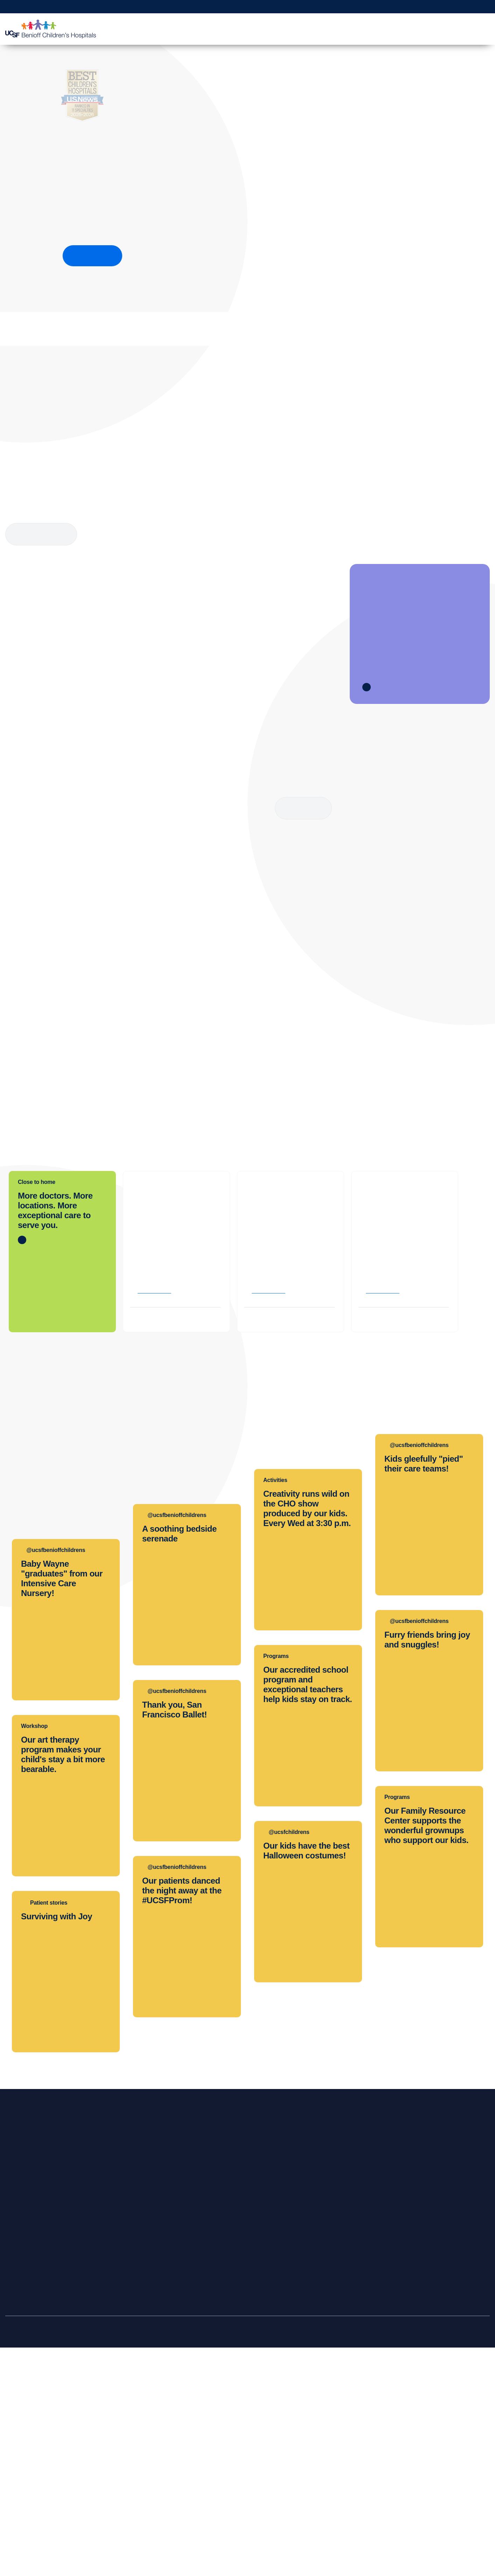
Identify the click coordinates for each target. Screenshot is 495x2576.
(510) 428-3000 (158, 1518)
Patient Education (336, 29)
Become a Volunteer (422, 2414)
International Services (37, 2456)
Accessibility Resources (233, 2456)
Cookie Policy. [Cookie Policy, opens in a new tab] (235, 2567)
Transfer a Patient (129, 2414)
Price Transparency (34, 2484)
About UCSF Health (228, 2512)
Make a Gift (440, 6)
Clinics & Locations (200, 29)
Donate (407, 2400)
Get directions (155, 1549)
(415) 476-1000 (272, 1518)
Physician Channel (130, 2442)
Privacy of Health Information (239, 2484)
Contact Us (218, 2414)
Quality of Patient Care (231, 2470)
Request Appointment (323, 6)
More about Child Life (41, 534)
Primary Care (26, 2428)
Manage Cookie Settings (371, 2549)
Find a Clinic (26, 2414)
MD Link (117, 2428)
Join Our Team (416, 2428)
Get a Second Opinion (398, 6)
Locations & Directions (38, 2470)
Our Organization (225, 2400)
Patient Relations (225, 2428)
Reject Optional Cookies (437, 2549)
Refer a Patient (474, 6)
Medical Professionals (396, 29)
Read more (303, 808)
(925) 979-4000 (386, 1518)
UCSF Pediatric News (230, 2498)
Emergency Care (31, 2442)
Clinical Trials (317, 2400)
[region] (247, 2550)
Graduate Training (323, 2428)
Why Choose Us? (455, 29)
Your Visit (292, 29)
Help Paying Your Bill (36, 2498)
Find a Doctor (252, 29)
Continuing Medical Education (338, 2414)
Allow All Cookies (313, 2549)
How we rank (92, 256)
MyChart (360, 6)
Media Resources (225, 2442)
